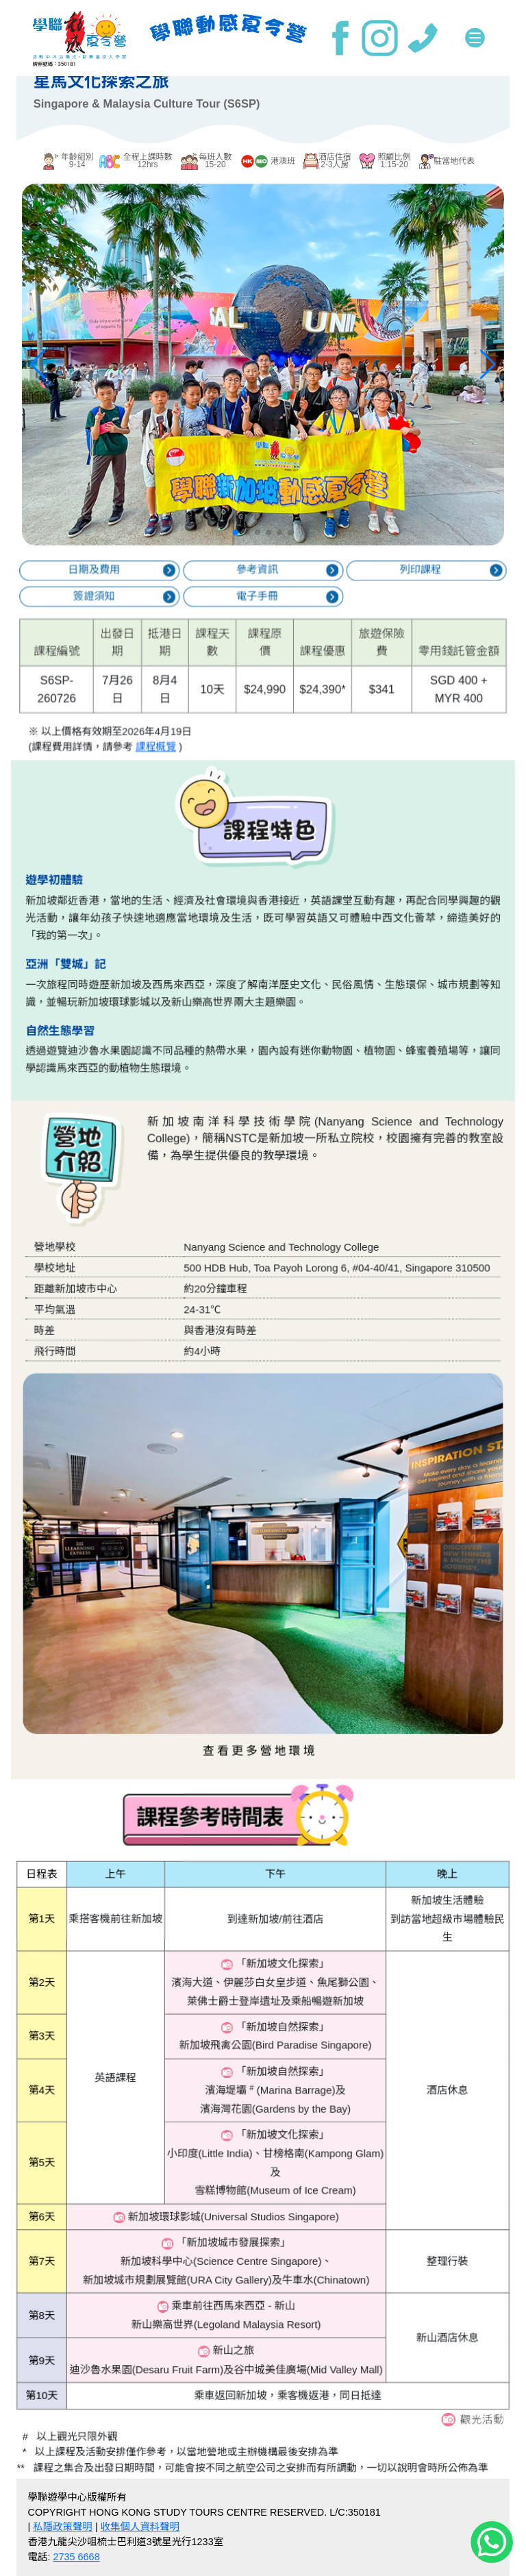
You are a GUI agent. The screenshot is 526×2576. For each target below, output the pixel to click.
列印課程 (383, 591)
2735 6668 (76, 2556)
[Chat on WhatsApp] (491, 2541)
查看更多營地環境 (261, 1677)
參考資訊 (258, 591)
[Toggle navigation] (475, 38)
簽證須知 (134, 610)
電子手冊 (258, 610)
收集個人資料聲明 (140, 2526)
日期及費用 (134, 591)
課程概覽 (181, 726)
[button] (235, 536)
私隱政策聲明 (62, 2526)
